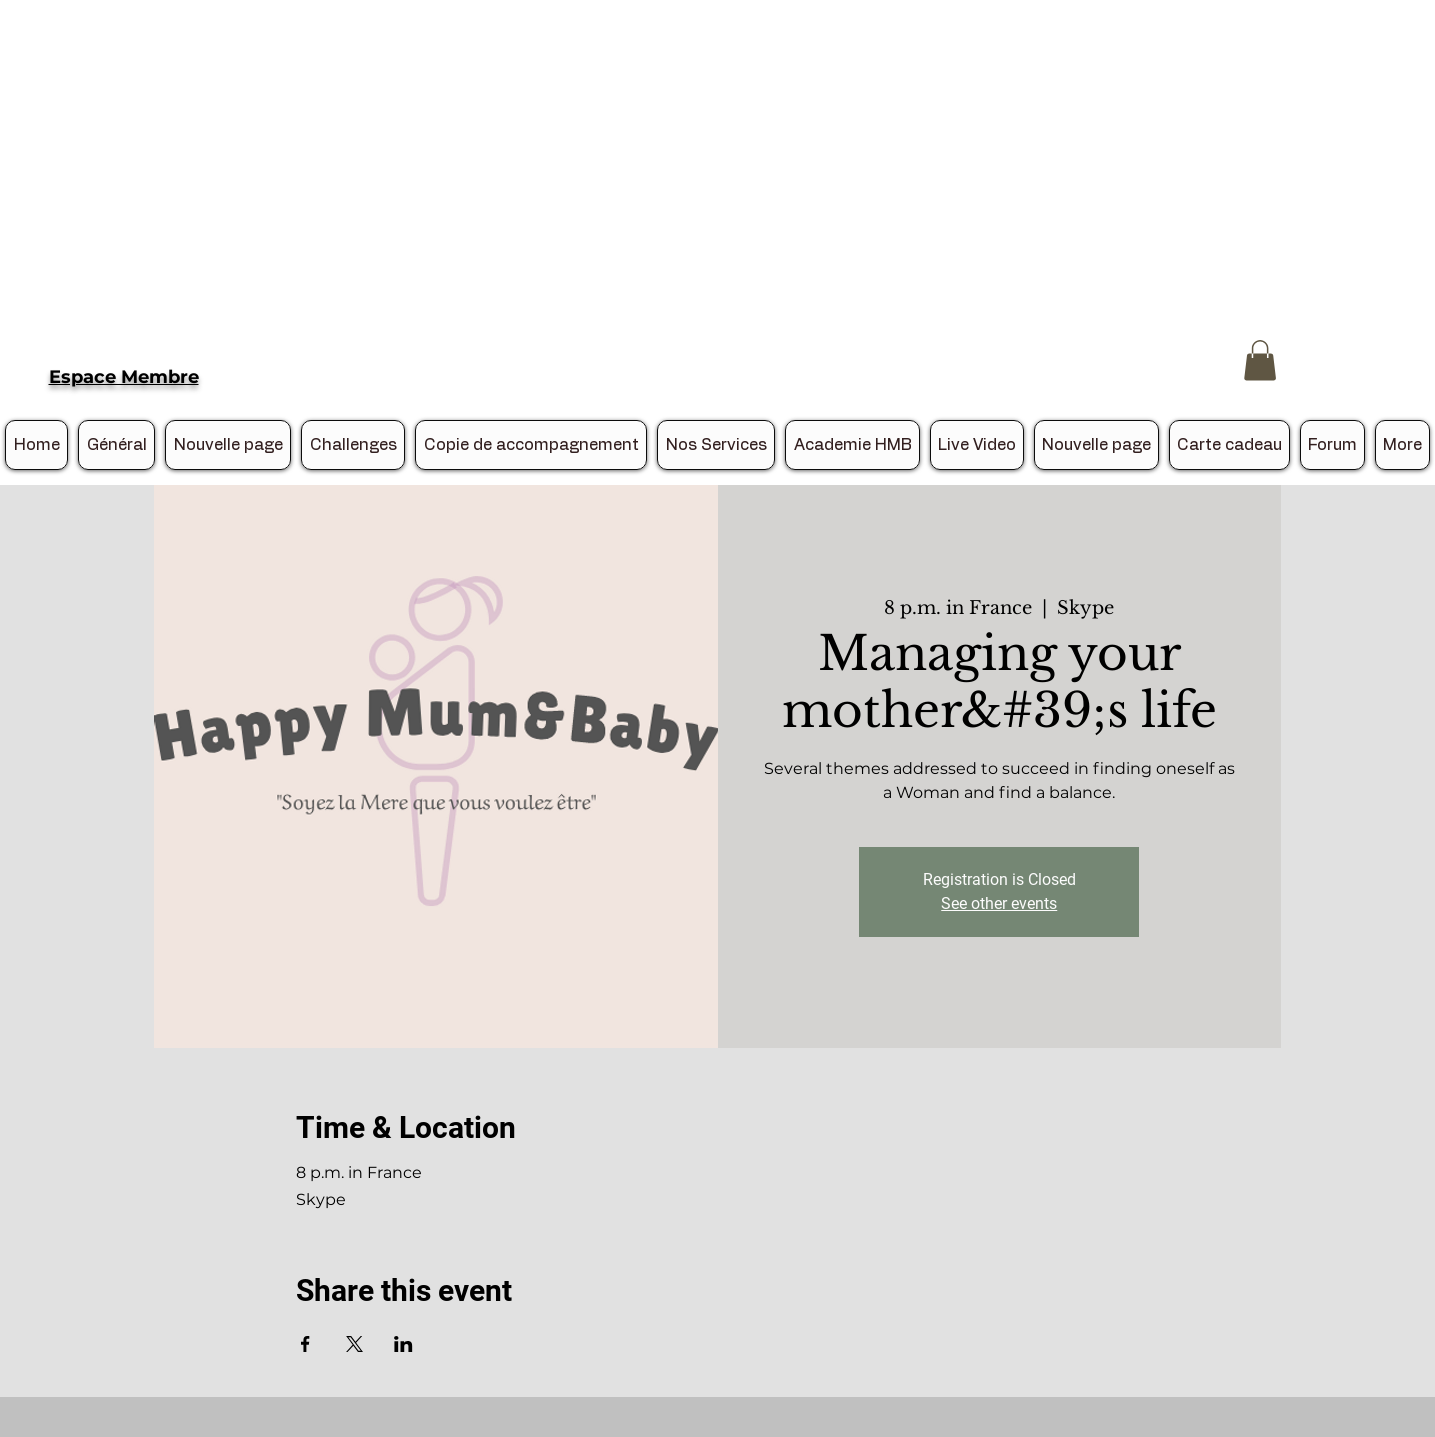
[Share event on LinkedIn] (403, 1344)
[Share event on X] (354, 1344)
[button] (1260, 360)
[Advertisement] (600, 140)
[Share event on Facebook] (305, 1344)
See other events (999, 903)
